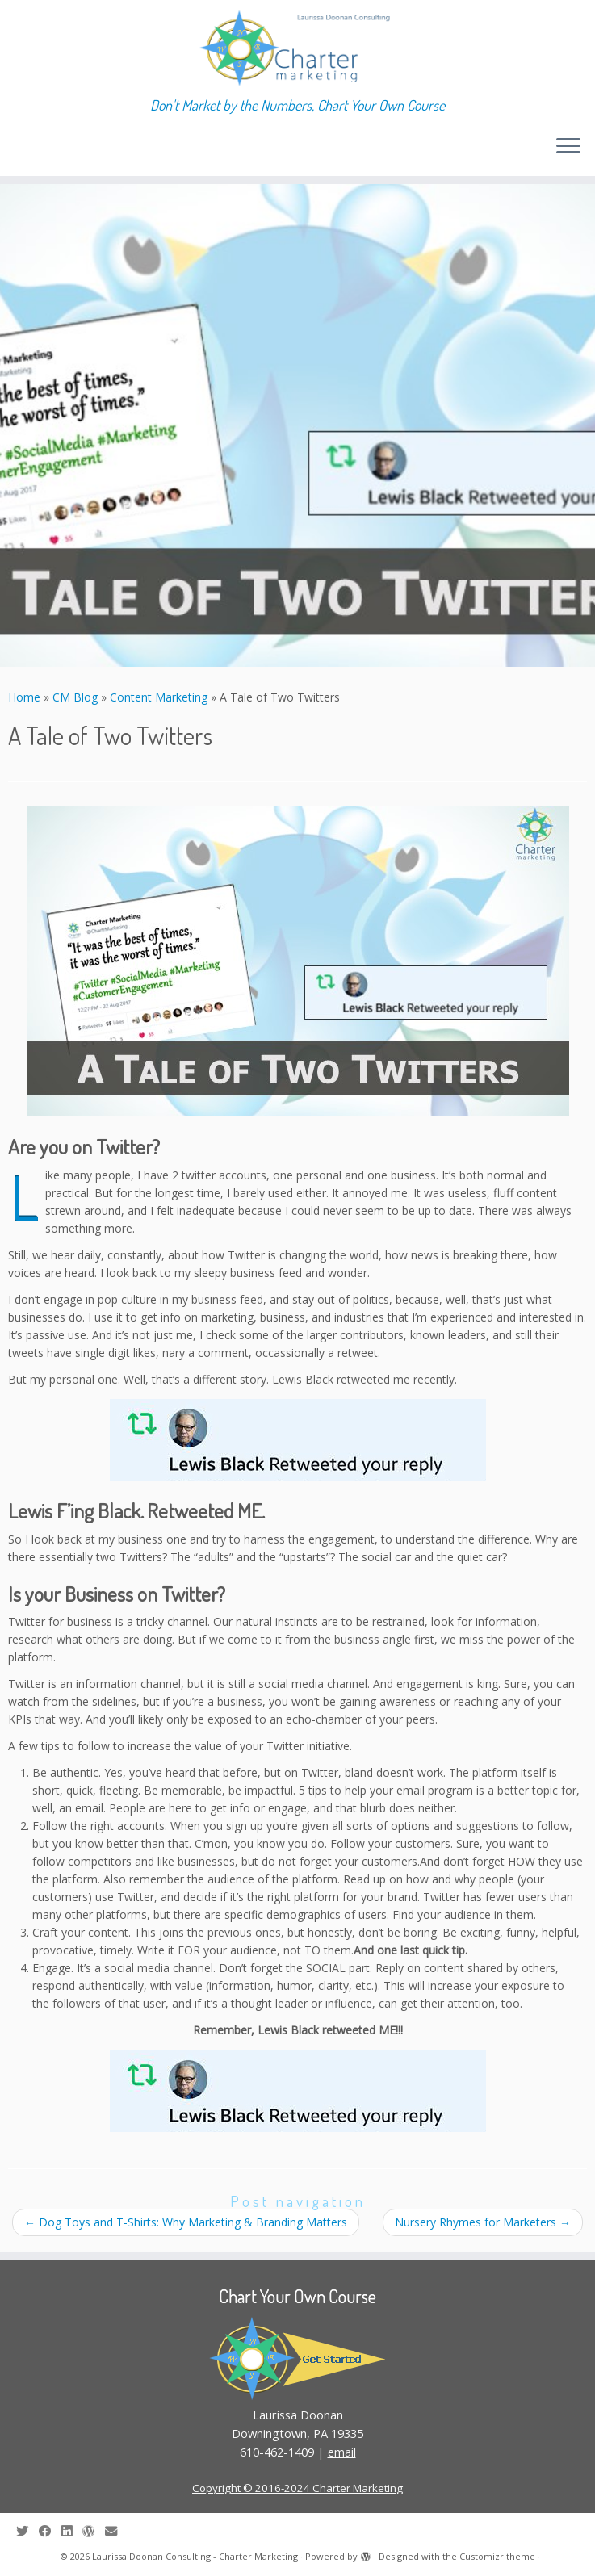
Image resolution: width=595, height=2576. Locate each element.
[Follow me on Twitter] (27, 2531)
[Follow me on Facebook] (50, 2531)
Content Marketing (158, 697)
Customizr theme (497, 2556)
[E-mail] (116, 2531)
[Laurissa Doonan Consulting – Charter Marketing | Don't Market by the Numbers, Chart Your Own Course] (297, 48)
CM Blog (75, 697)
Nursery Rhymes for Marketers (483, 2222)
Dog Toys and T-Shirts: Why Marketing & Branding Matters (185, 2222)
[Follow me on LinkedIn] (71, 2531)
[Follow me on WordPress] (93, 2531)
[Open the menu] (568, 147)
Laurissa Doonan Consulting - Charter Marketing (195, 2556)
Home (24, 697)
